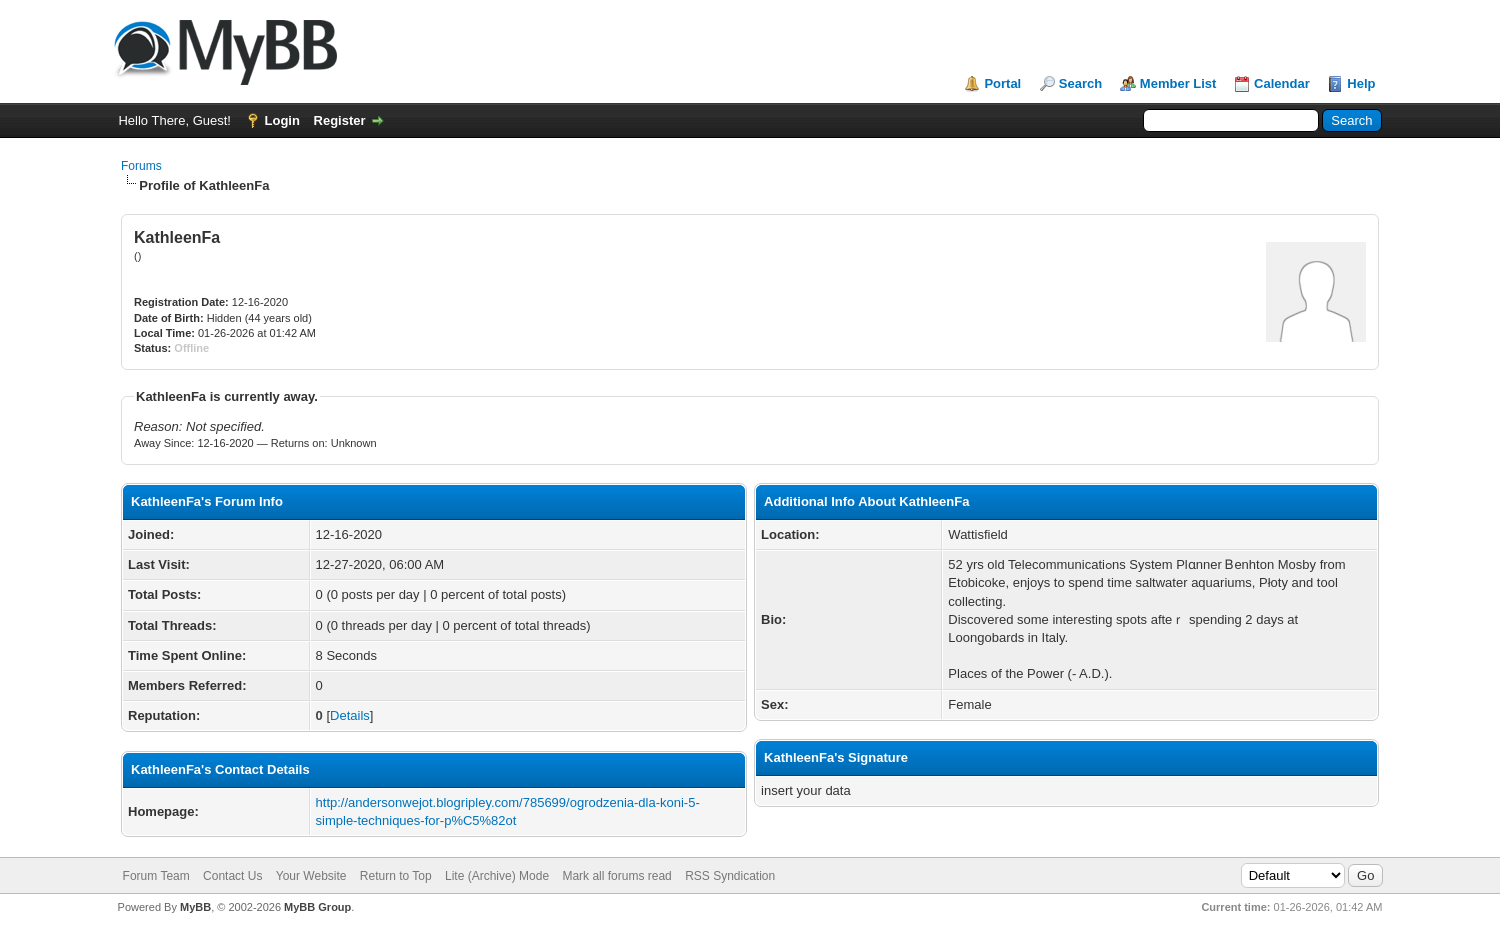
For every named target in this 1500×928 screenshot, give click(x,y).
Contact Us (232, 876)
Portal (1002, 83)
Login (282, 120)
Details (350, 715)
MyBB (195, 907)
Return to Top (396, 876)
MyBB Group (317, 907)
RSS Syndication (730, 876)
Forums (141, 166)
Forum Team (156, 876)
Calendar (1282, 83)
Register (340, 120)
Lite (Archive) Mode (497, 876)
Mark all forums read (616, 876)
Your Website (311, 876)
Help (1361, 83)
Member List (1178, 83)
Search (1080, 83)
